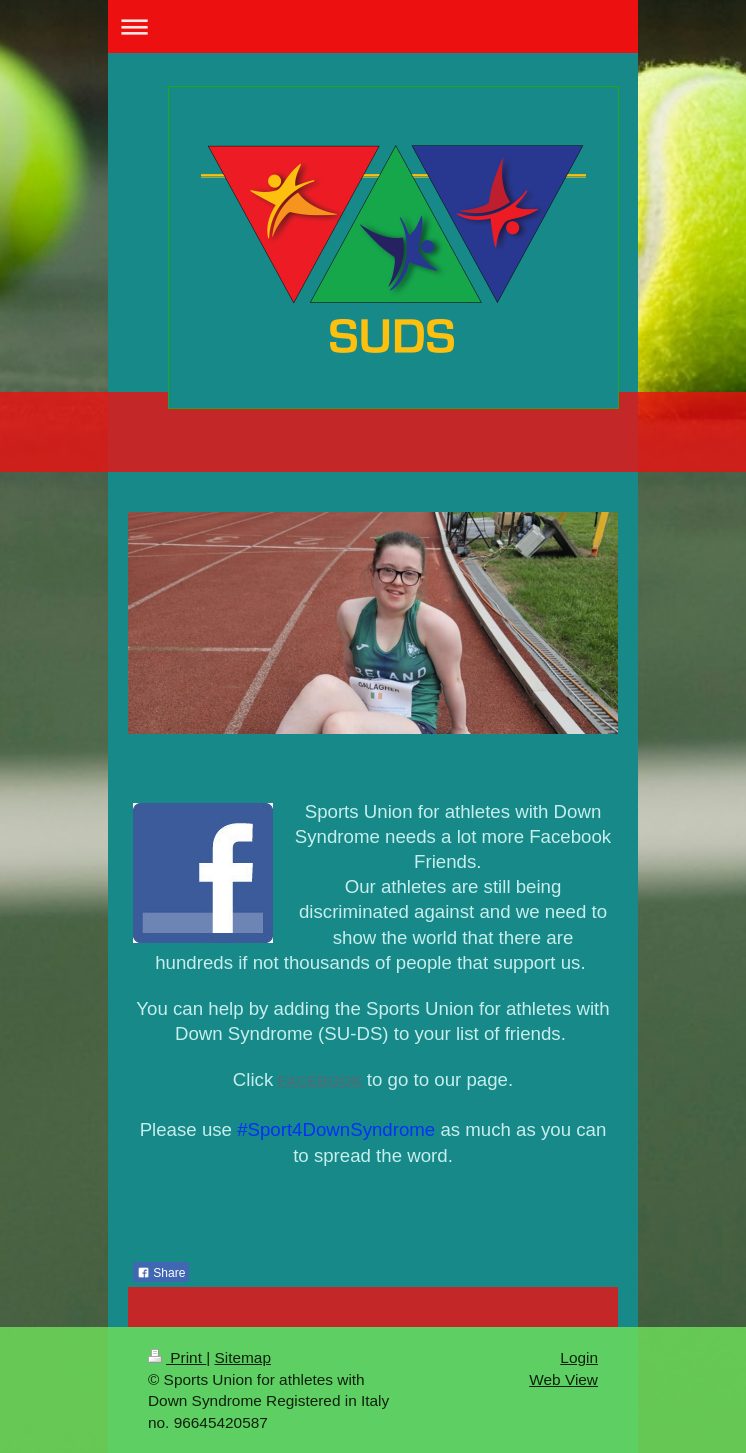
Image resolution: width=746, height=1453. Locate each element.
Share (161, 1273)
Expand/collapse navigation (373, 26)
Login (579, 1357)
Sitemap (242, 1357)
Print (177, 1357)
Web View (563, 1379)
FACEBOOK (320, 1080)
